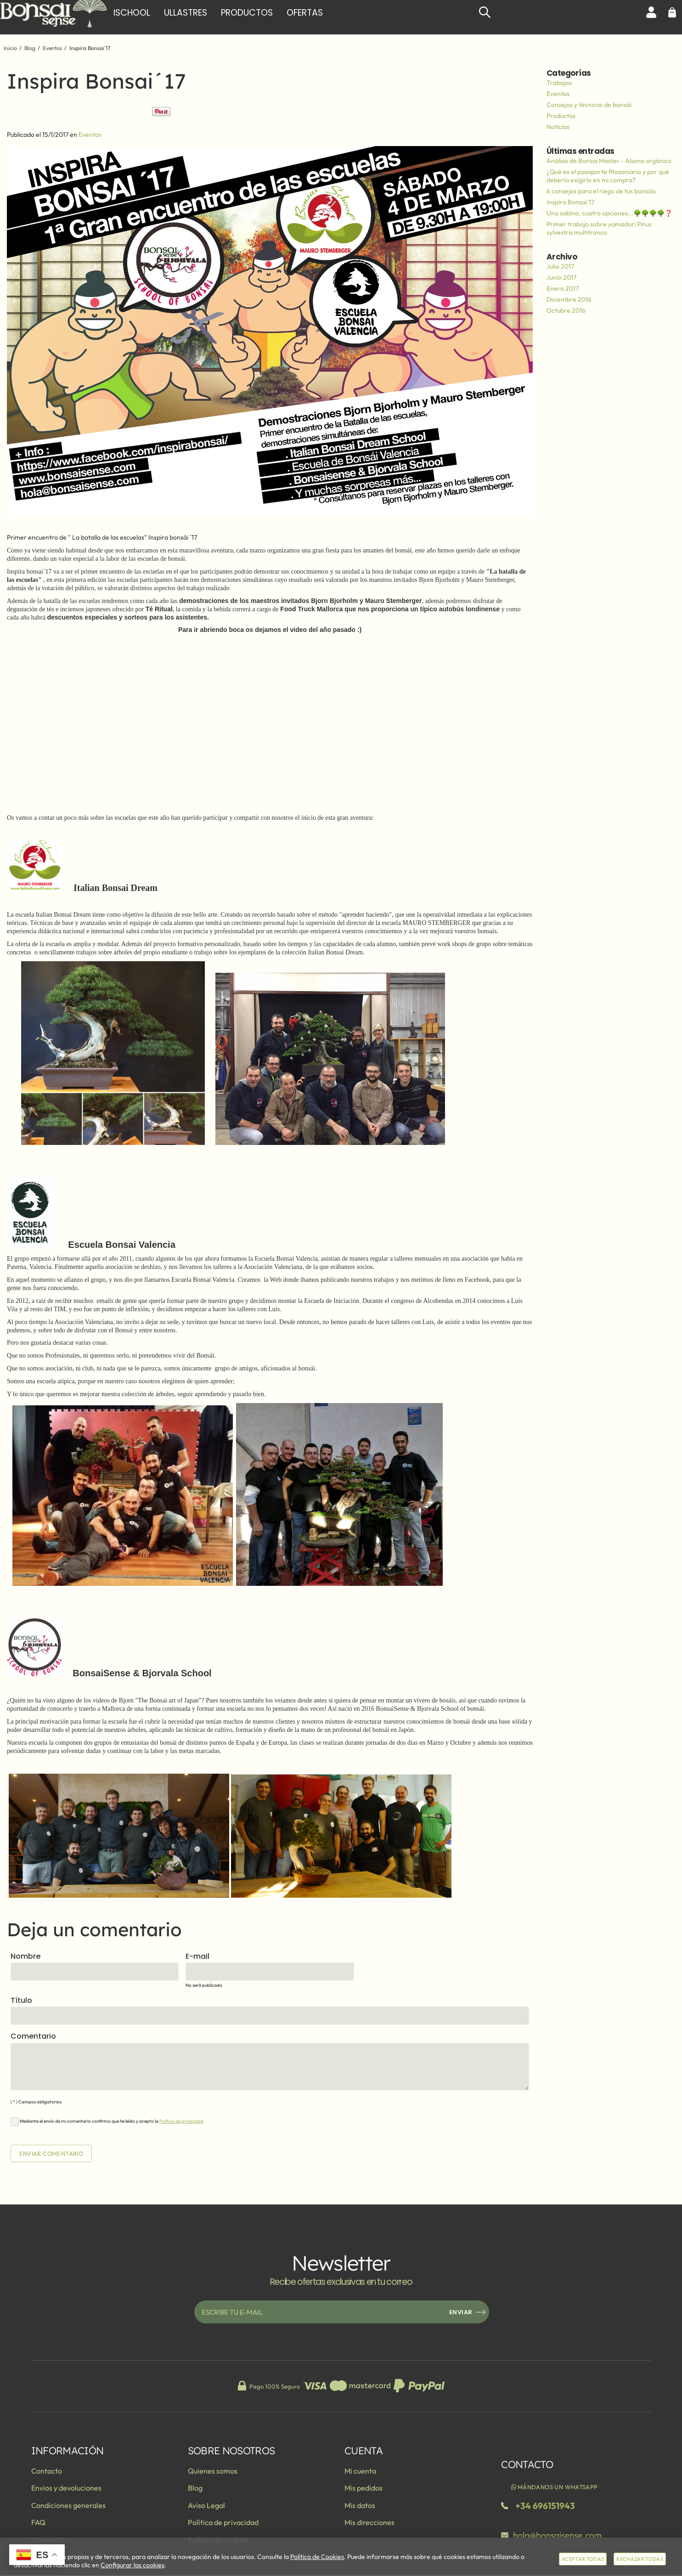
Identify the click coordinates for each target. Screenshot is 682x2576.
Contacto (46, 2470)
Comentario (33, 2036)
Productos (561, 116)
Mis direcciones (369, 2522)
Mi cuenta (360, 2470)
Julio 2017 (560, 266)
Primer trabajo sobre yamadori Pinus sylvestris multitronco (599, 228)
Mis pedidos (363, 2487)
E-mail (197, 1957)
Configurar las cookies (132, 2565)
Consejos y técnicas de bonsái (589, 105)
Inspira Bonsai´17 (570, 202)
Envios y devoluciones (66, 2487)
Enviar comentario (51, 2153)
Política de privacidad (181, 2121)
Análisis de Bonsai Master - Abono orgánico (609, 161)
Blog (195, 2487)
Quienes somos (212, 2470)
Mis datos (359, 2505)
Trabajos (559, 83)
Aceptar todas (583, 2559)
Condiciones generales (68, 2505)
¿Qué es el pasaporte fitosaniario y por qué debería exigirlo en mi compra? (608, 176)
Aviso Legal (206, 2505)
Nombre (25, 1957)
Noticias (558, 127)
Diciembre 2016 (569, 299)
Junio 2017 (561, 277)
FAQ (38, 2522)
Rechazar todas (639, 2559)
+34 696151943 (545, 2505)
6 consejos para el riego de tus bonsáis (601, 191)
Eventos (90, 134)
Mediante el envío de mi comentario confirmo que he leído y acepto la (107, 2121)
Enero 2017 (563, 288)
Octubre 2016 (566, 310)
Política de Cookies (317, 2557)
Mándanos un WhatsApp (553, 2486)
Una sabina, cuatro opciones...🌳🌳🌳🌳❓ (609, 213)
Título (21, 2001)
